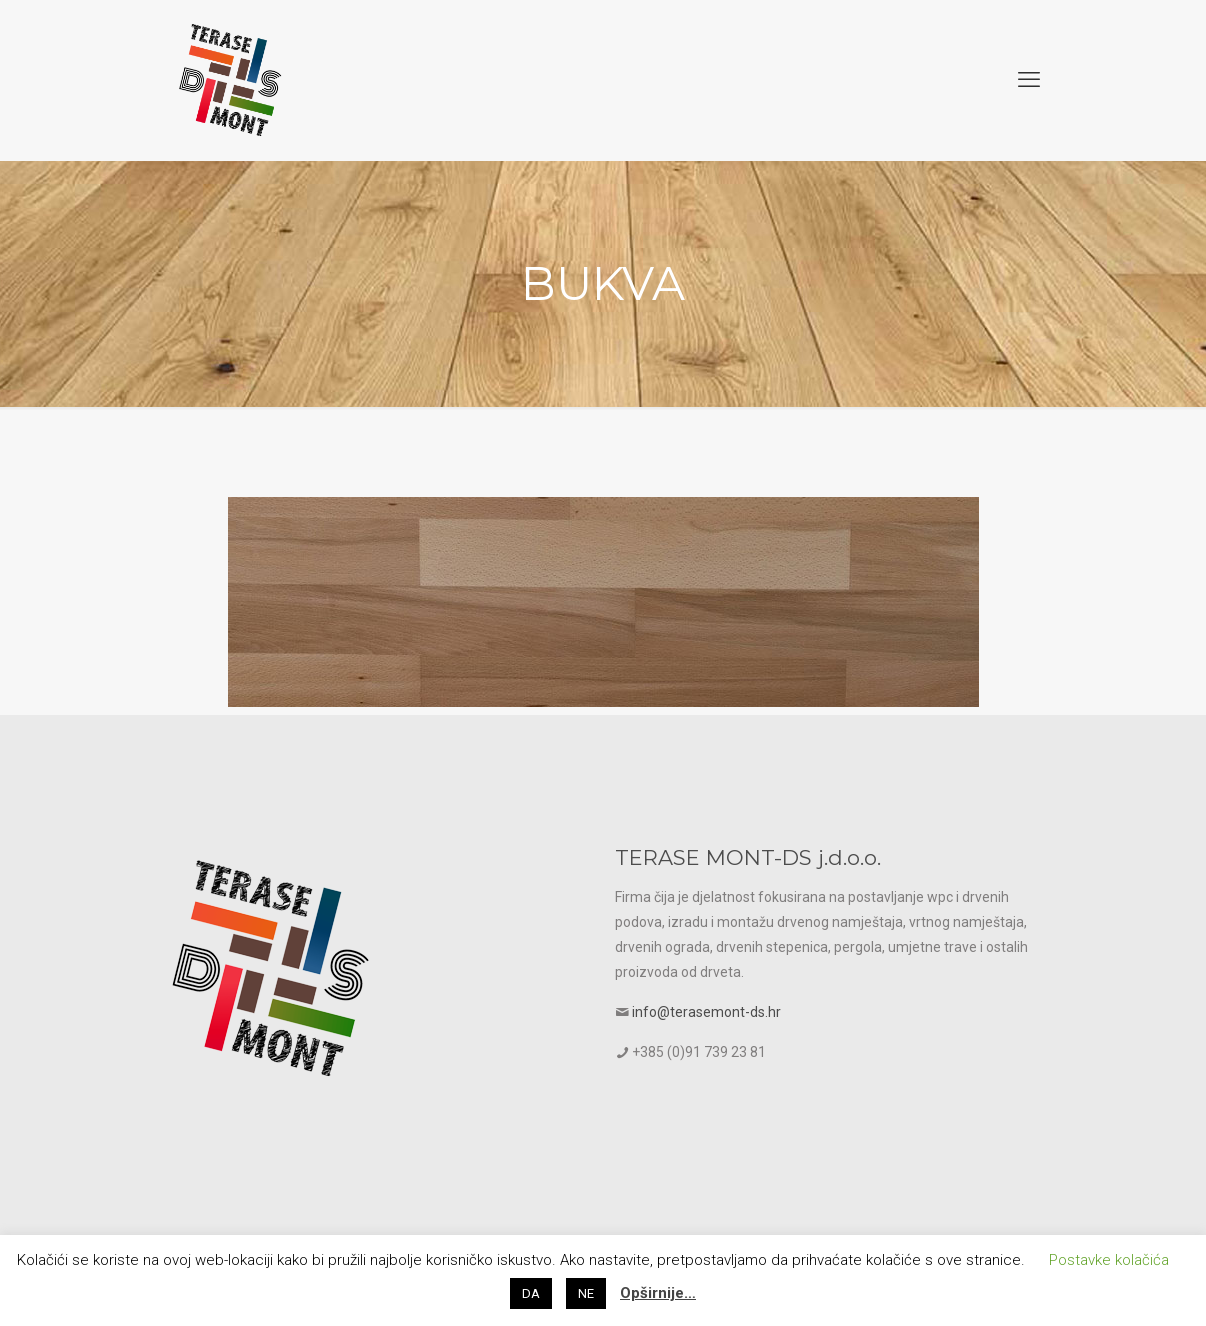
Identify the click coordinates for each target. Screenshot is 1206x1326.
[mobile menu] (1029, 80)
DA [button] (531, 1293)
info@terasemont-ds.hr (706, 1012)
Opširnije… (658, 1293)
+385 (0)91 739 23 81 (699, 1052)
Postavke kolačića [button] (1109, 1260)
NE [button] (586, 1293)
